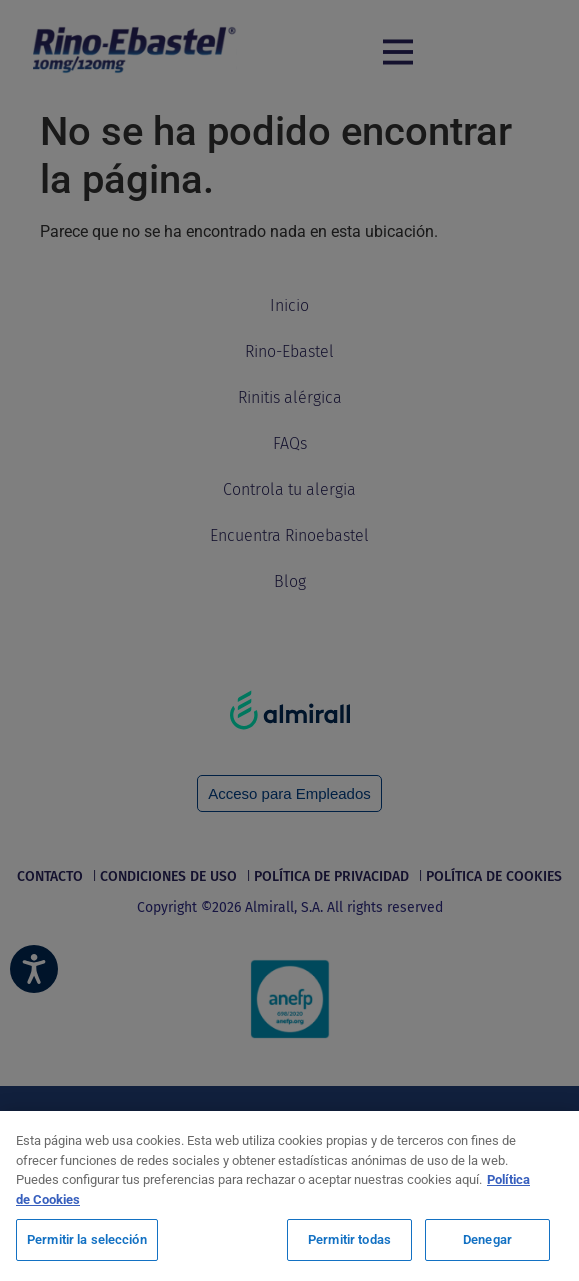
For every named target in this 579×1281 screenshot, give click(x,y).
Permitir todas (349, 1239)
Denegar (487, 1239)
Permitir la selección (87, 1239)
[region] (289, 1196)
